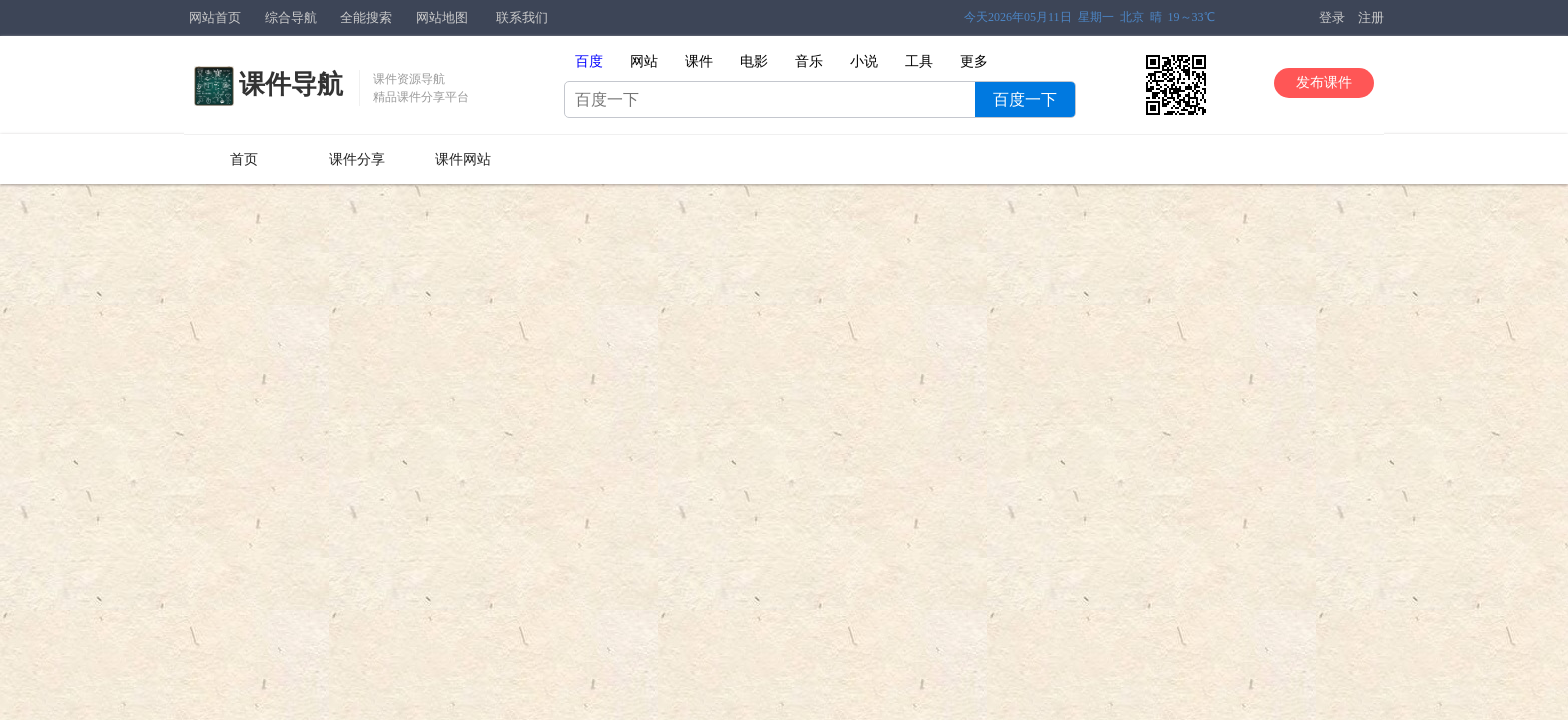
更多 (974, 61)
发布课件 (1324, 82)
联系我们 (522, 17)
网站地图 (442, 17)
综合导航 (291, 17)
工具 (919, 61)
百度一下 (1025, 99)
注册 (1371, 17)
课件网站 (463, 159)
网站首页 (215, 17)
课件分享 (357, 159)
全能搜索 (366, 17)
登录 (1332, 17)
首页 (244, 159)
